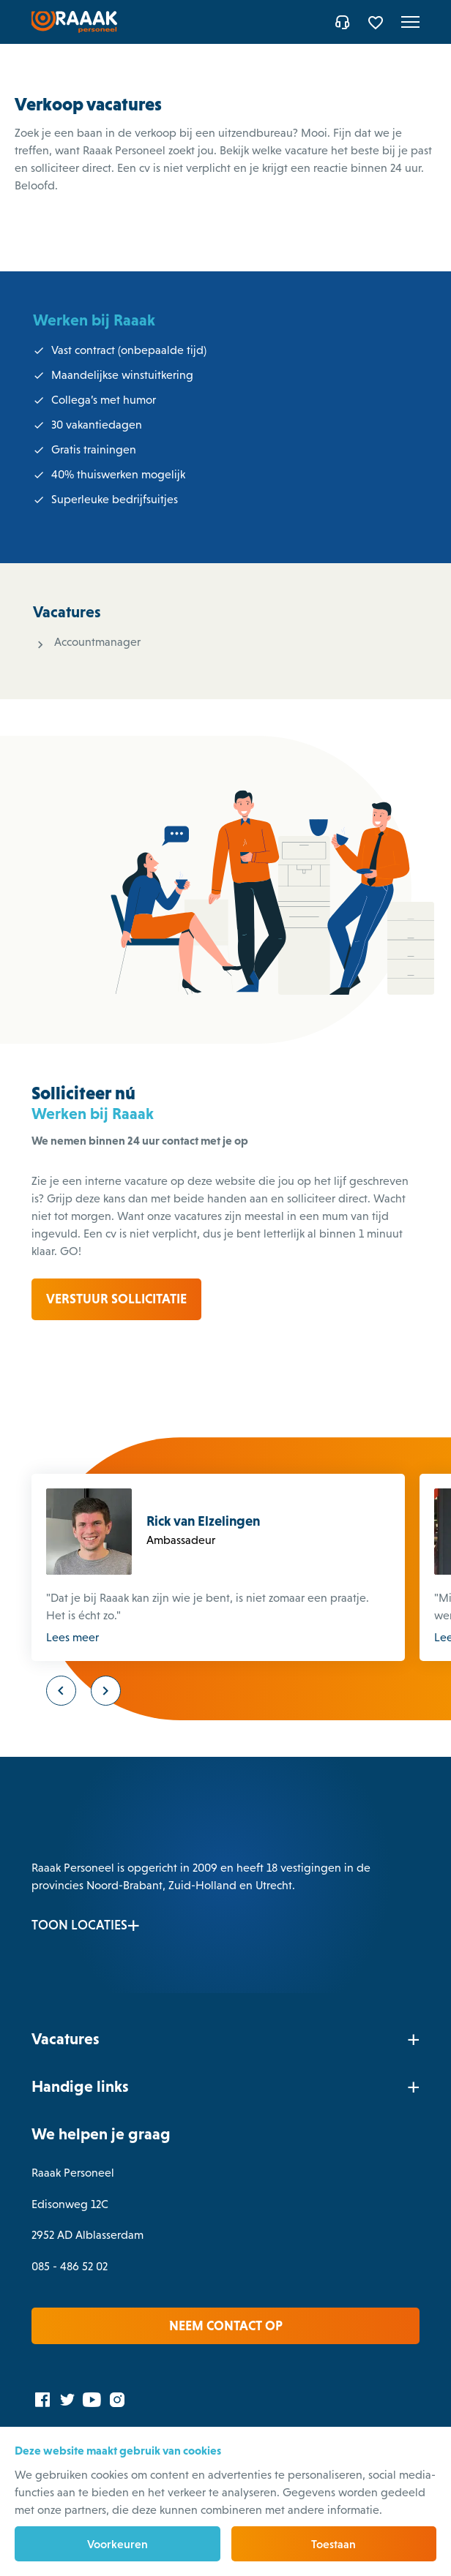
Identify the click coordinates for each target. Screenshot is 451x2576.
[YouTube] (94, 2396)
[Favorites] (376, 22)
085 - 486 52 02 (71, 2263)
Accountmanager (97, 642)
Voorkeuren (117, 2543)
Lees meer (74, 1634)
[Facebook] (44, 2396)
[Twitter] (69, 2396)
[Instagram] (119, 2396)
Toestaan (333, 2543)
